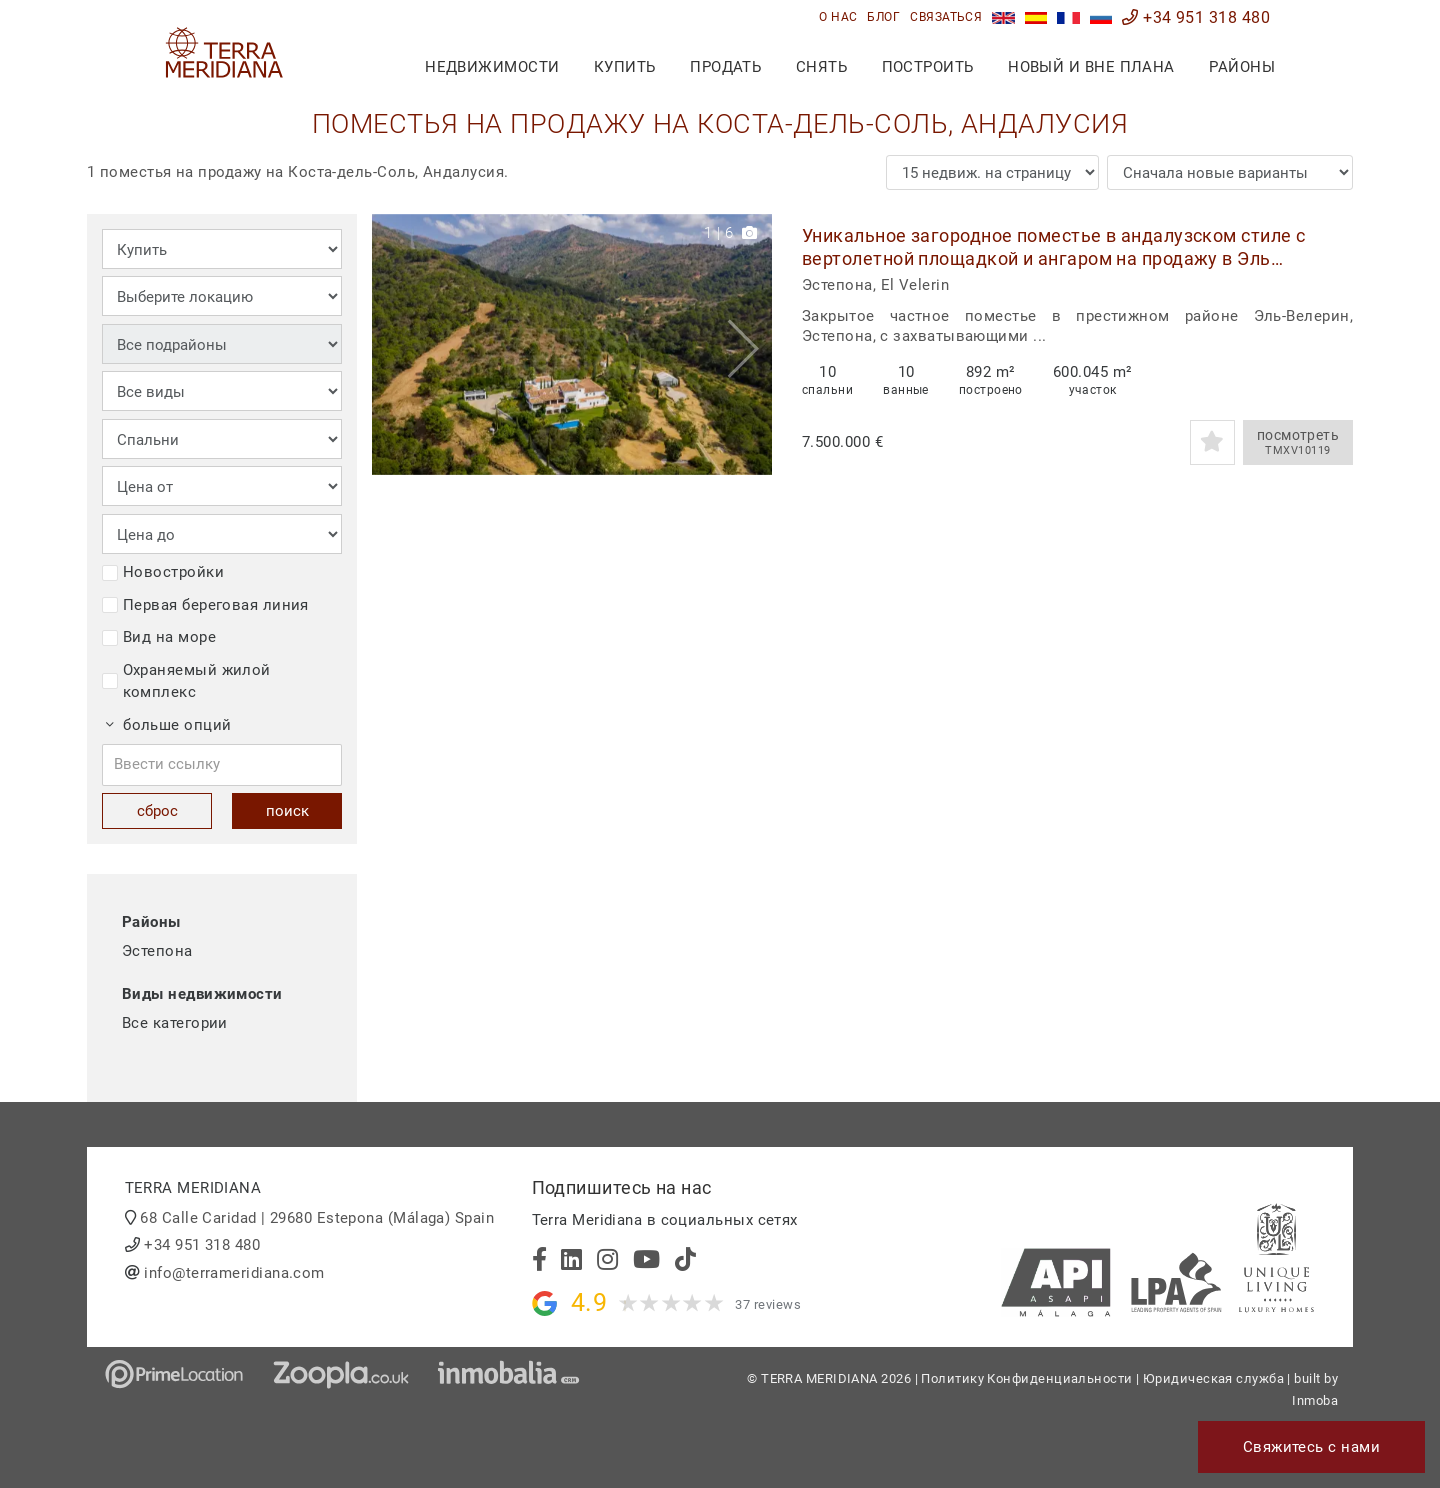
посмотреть (1298, 443)
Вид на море (159, 637)
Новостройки (163, 572)
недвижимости (492, 67)
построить (928, 67)
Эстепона (157, 951)
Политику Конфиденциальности (1026, 1378)
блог (883, 17)
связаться (946, 17)
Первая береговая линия (205, 605)
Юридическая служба (1213, 1378)
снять (821, 67)
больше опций (169, 725)
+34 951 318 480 (1196, 17)
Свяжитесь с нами (1311, 1447)
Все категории (175, 1023)
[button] (749, 344)
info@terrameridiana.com (234, 1273)
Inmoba (1315, 1400)
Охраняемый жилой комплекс (186, 681)
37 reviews (768, 1304)
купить (625, 67)
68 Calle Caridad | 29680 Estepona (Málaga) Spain (317, 1218)
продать (725, 67)
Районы (1242, 67)
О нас (838, 17)
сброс (157, 811)
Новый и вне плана (1091, 67)
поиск (287, 811)
